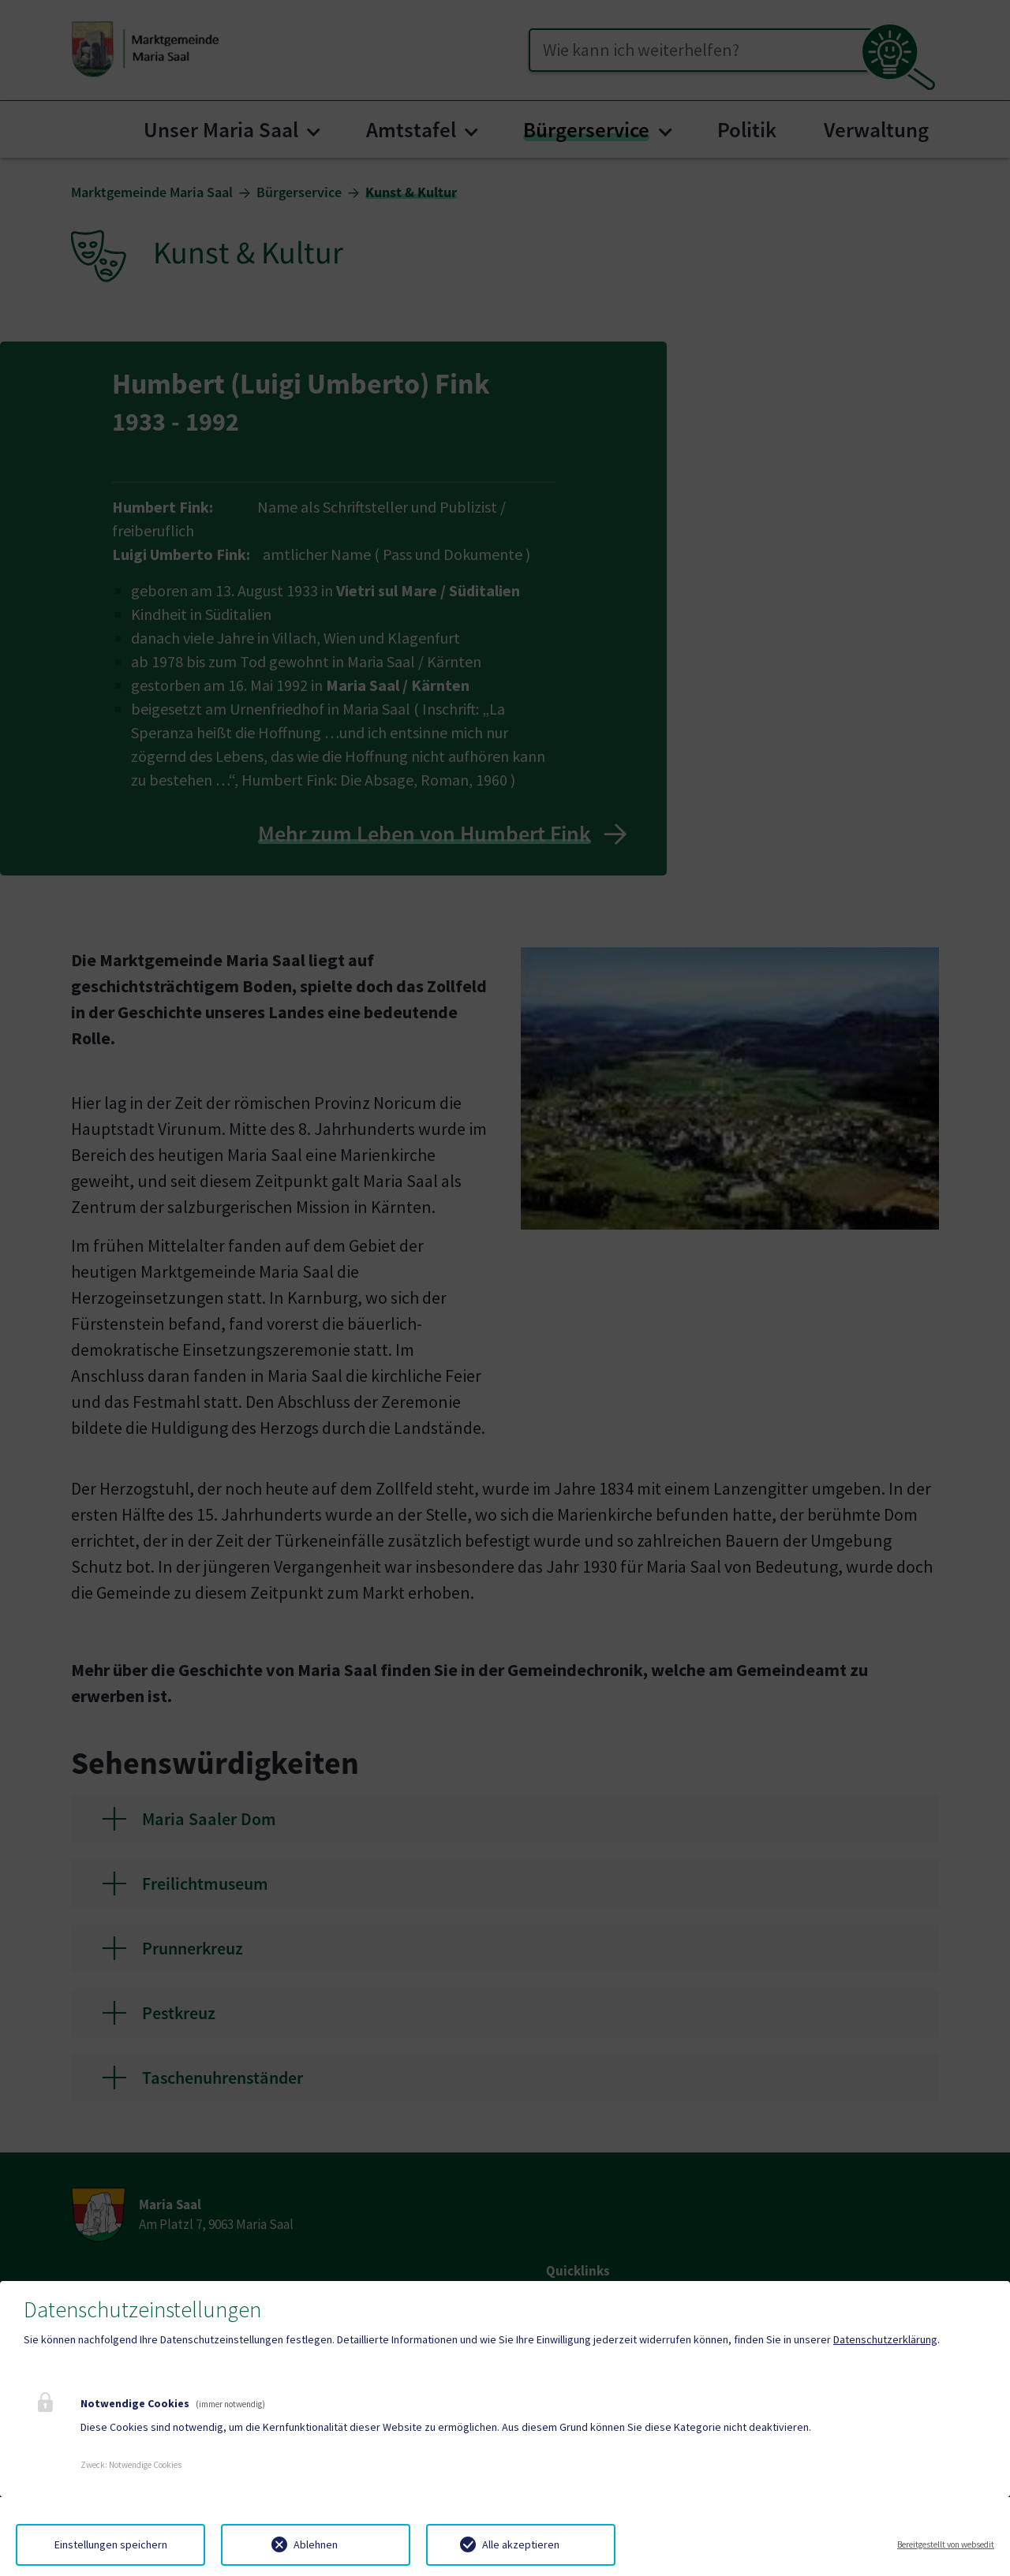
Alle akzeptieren (520, 2544)
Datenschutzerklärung (885, 2339)
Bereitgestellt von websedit (945, 2544)
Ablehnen (316, 2544)
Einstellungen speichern (110, 2544)
